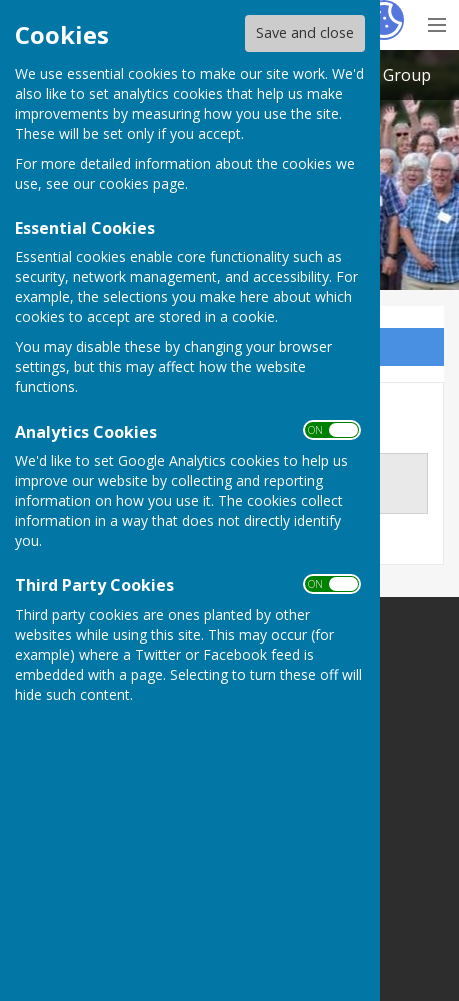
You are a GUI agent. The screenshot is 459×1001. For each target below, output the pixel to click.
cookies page (142, 183)
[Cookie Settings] (384, 20)
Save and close (305, 32)
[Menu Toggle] (436, 22)
